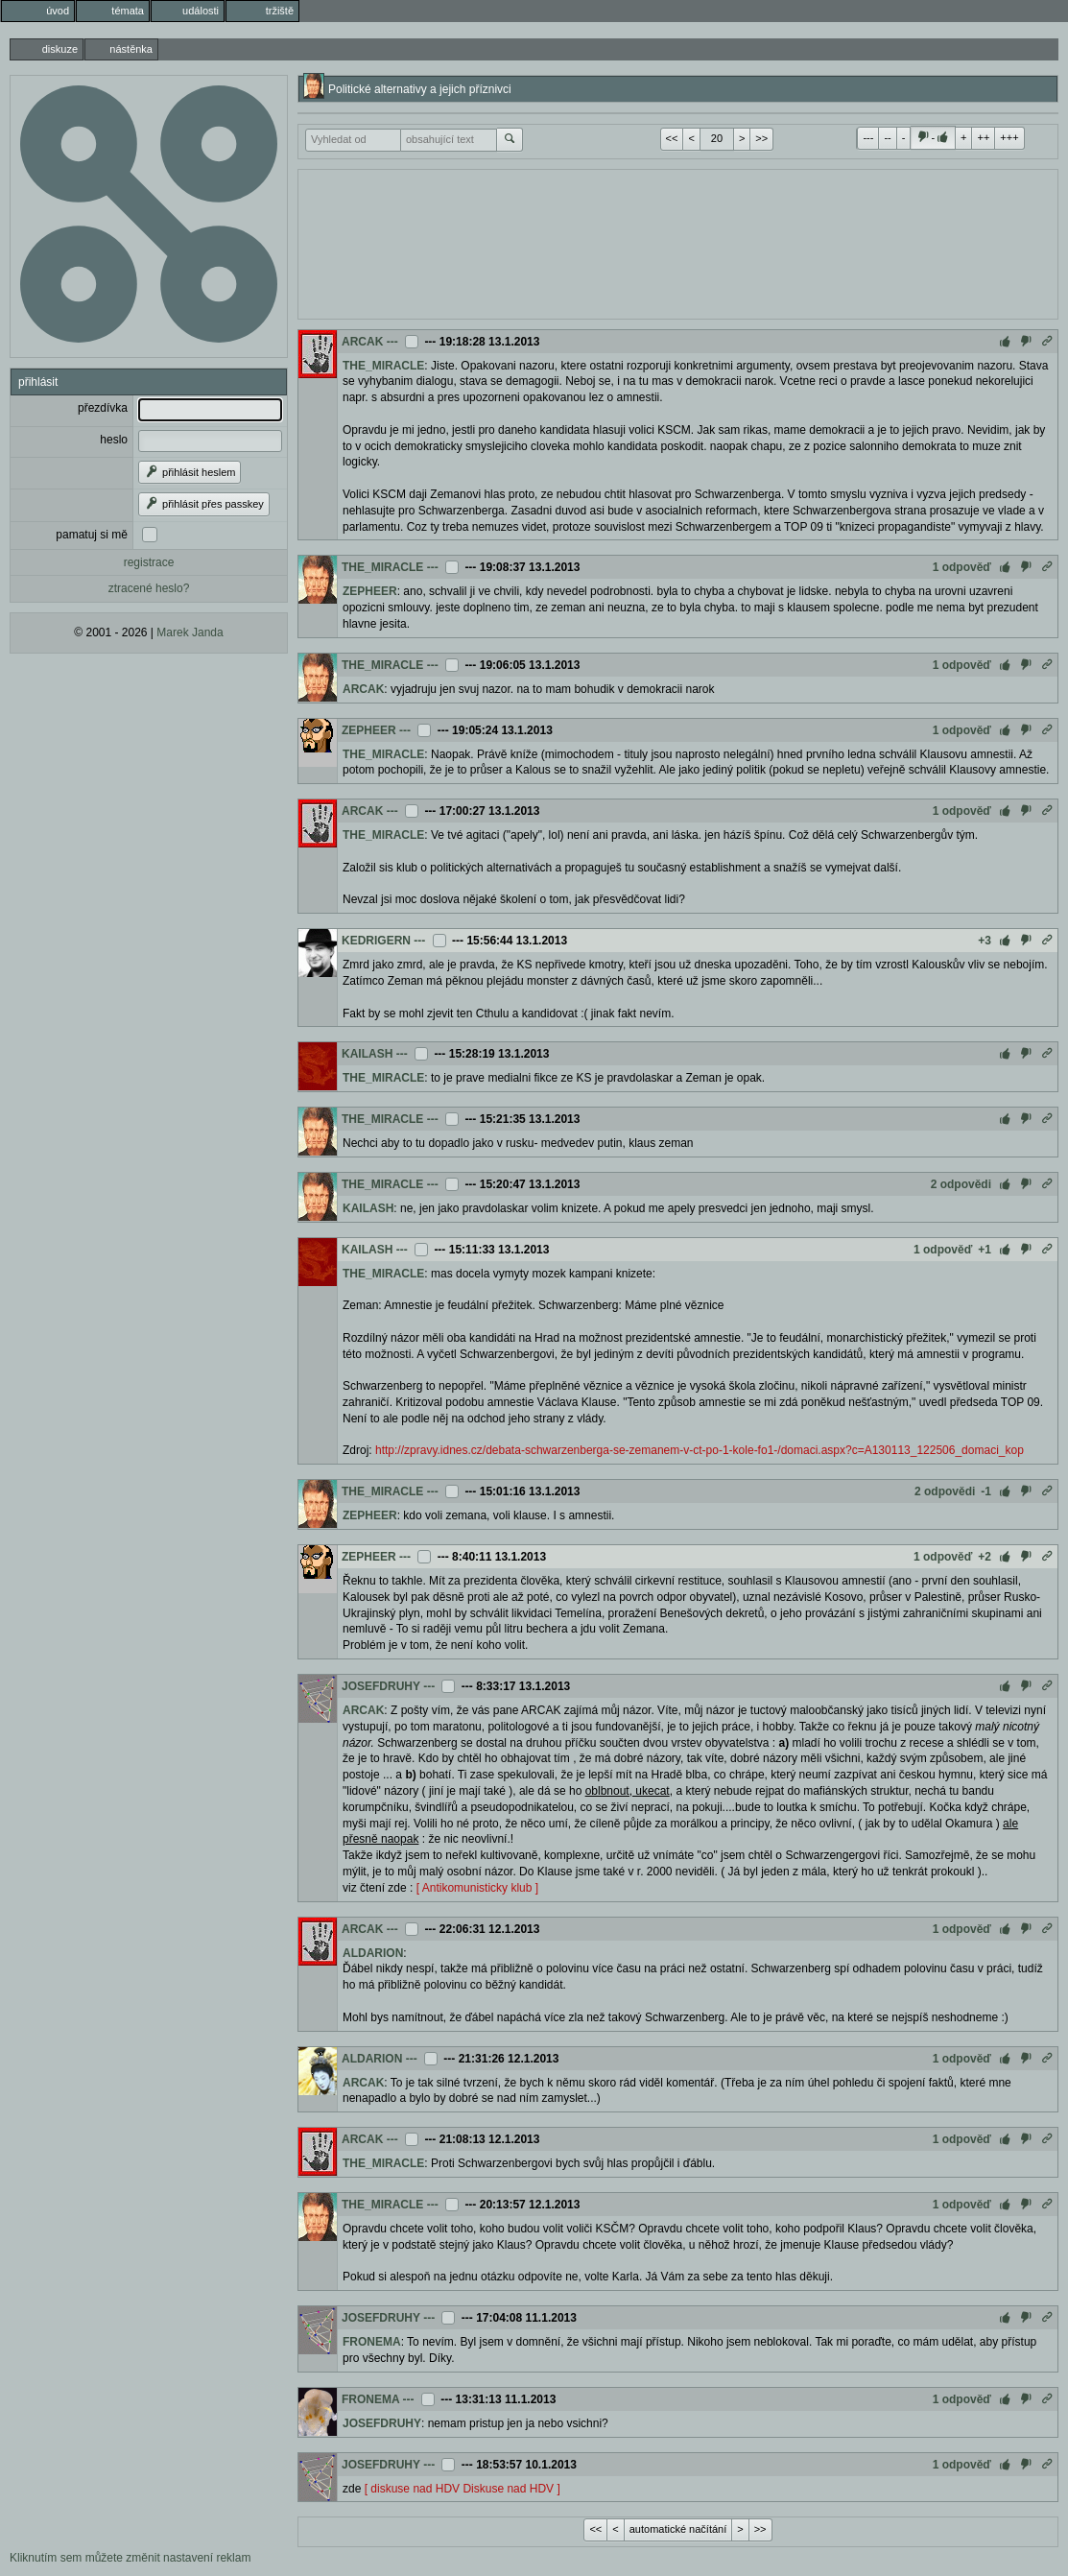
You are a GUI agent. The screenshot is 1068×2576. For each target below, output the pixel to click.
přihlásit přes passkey (204, 504)
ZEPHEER (370, 591)
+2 (984, 1556)
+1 (984, 1249)
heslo (114, 439)
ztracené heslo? (149, 588)
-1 (986, 1491)
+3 (984, 940)
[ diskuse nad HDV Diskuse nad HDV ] (462, 2488)
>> (761, 138)
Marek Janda (189, 632)
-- (887, 137)
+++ (1009, 137)
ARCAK (362, 341)
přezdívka (103, 408)
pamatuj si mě (92, 534)
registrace (149, 562)
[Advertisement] (677, 242)
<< (672, 138)
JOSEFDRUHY (381, 1686)
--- (868, 137)
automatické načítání (678, 2529)
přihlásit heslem (189, 472)
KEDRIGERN (376, 940)
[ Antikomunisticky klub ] (477, 1888)
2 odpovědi (961, 1184)
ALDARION (373, 1953)
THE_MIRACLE (383, 365)
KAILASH (367, 1054)
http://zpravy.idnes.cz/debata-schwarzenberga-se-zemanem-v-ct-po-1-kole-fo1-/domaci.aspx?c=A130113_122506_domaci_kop (699, 1450)
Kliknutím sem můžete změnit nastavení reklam (130, 2557)
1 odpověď (962, 567)
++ (983, 137)
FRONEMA (372, 2342)
